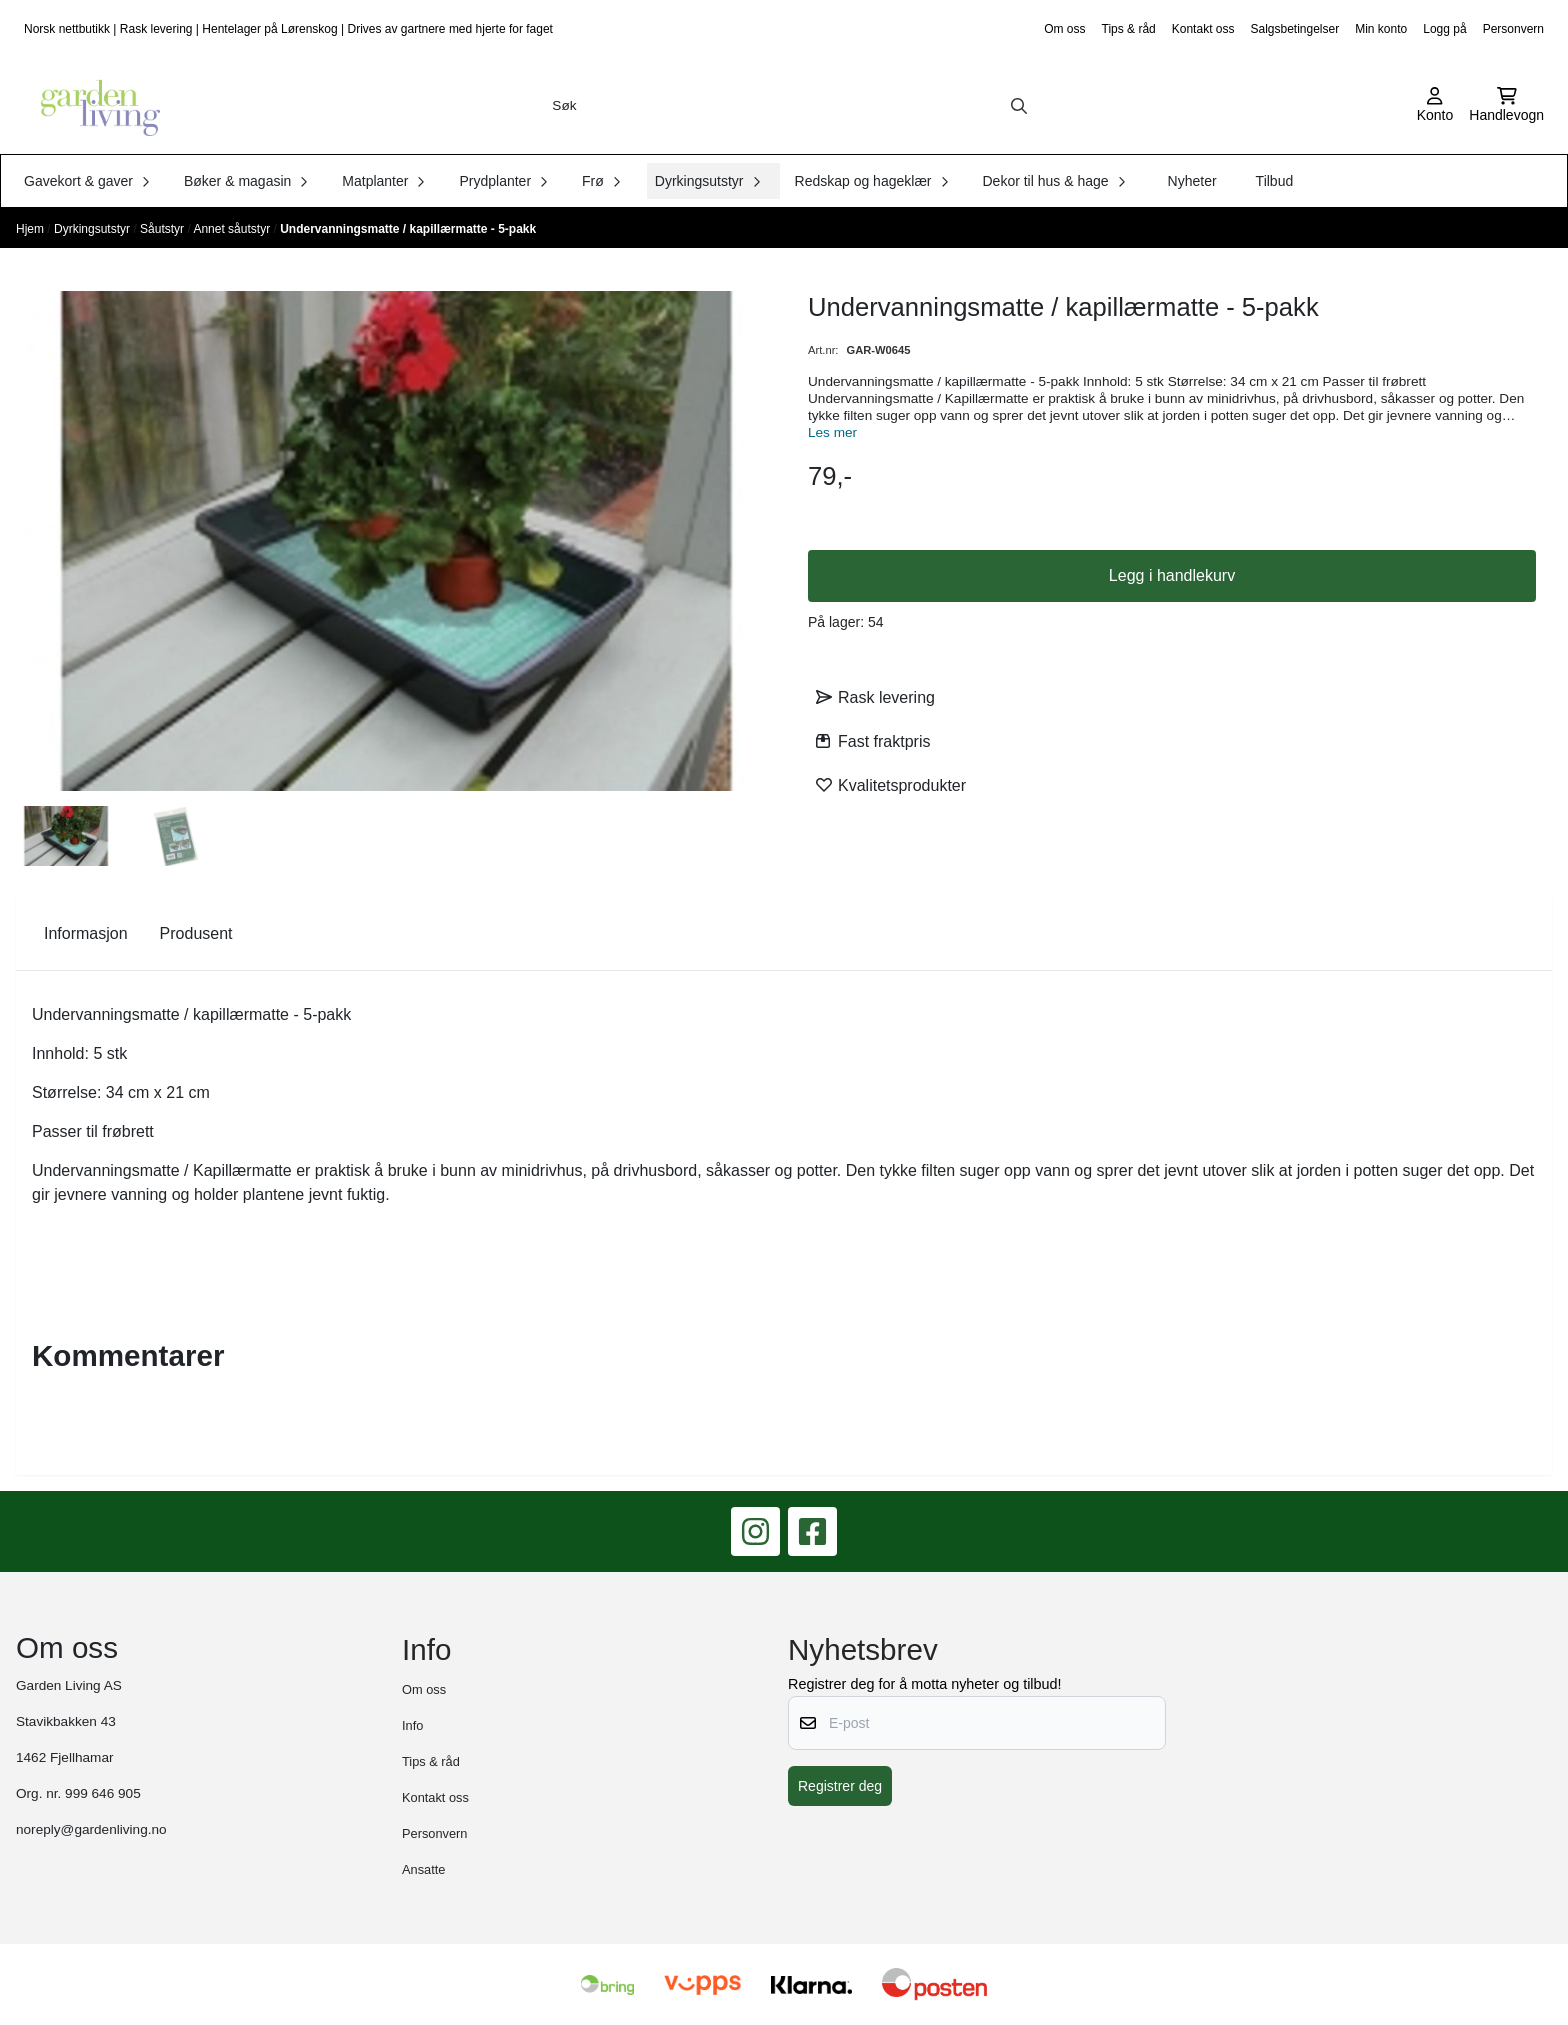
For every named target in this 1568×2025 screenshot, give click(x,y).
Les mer (832, 432)
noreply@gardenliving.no (91, 1829)
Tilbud (1275, 181)
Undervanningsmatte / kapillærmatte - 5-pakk (408, 229)
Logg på (1444, 29)
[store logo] (94, 106)
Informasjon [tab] (86, 933)
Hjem (31, 229)
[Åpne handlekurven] (1506, 106)
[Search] (1019, 106)
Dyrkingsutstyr (93, 229)
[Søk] (789, 106)
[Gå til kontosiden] (1435, 106)
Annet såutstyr (233, 229)
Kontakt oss (1203, 29)
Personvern (1513, 29)
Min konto (1381, 29)
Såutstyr (163, 229)
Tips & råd (1129, 29)
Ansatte (423, 1869)
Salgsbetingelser (1294, 29)
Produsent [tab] (196, 933)
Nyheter (1192, 181)
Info (412, 1725)
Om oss (1064, 29)
